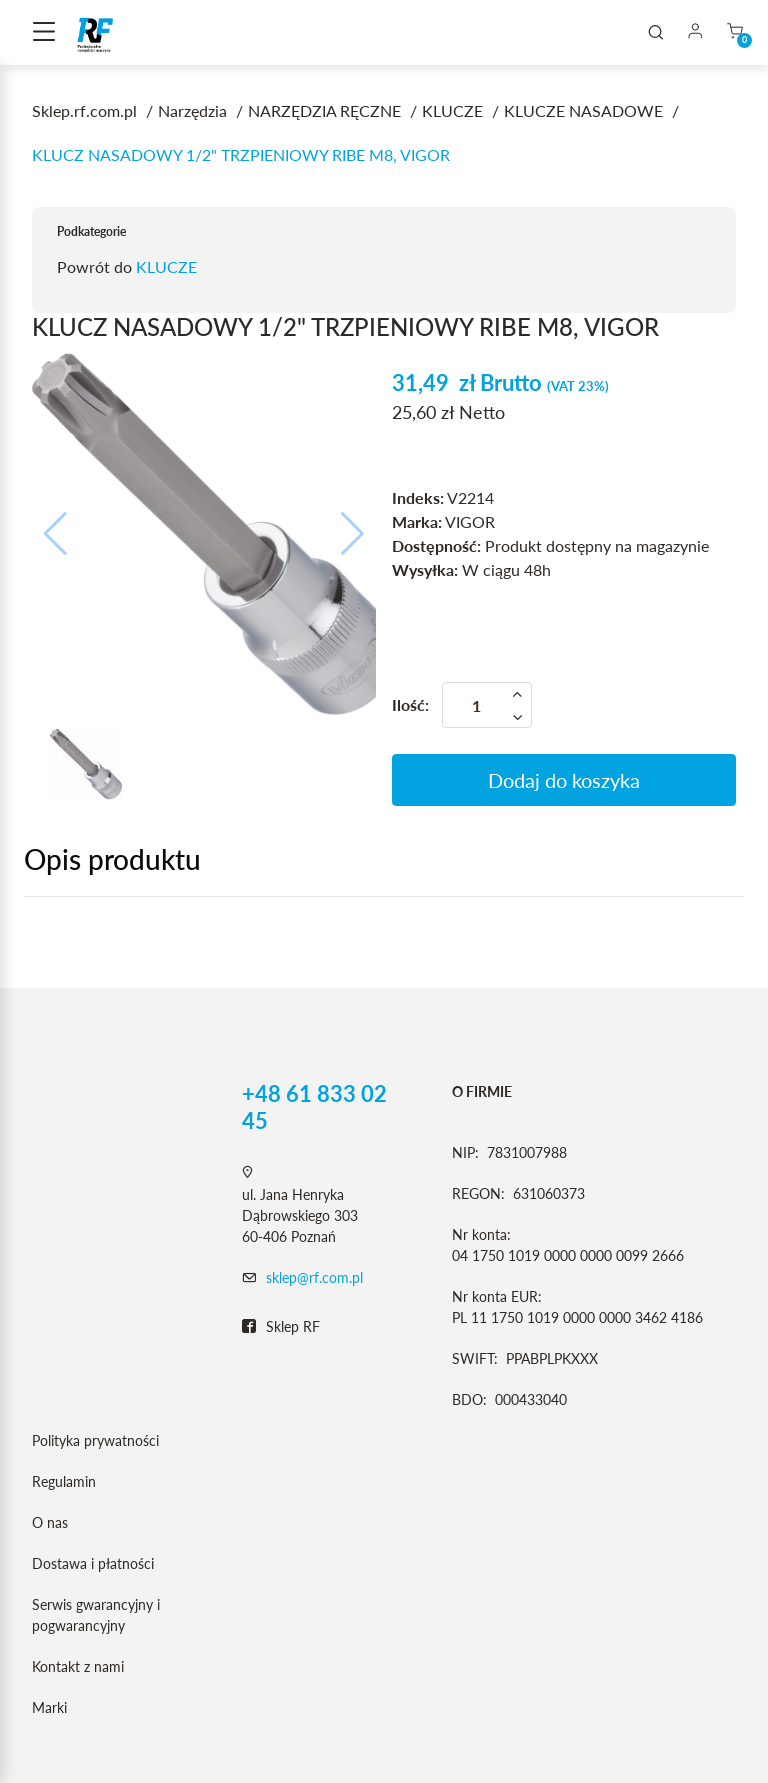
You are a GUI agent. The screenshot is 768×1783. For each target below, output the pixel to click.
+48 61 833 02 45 (314, 1107)
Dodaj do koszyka (564, 780)
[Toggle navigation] (44, 33)
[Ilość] (487, 705)
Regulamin (64, 1481)
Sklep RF (281, 1327)
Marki (49, 1707)
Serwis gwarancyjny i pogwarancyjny (96, 1615)
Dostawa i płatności (93, 1563)
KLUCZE (166, 266)
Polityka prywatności (95, 1440)
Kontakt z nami (78, 1666)
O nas (50, 1522)
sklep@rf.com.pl (314, 1277)
